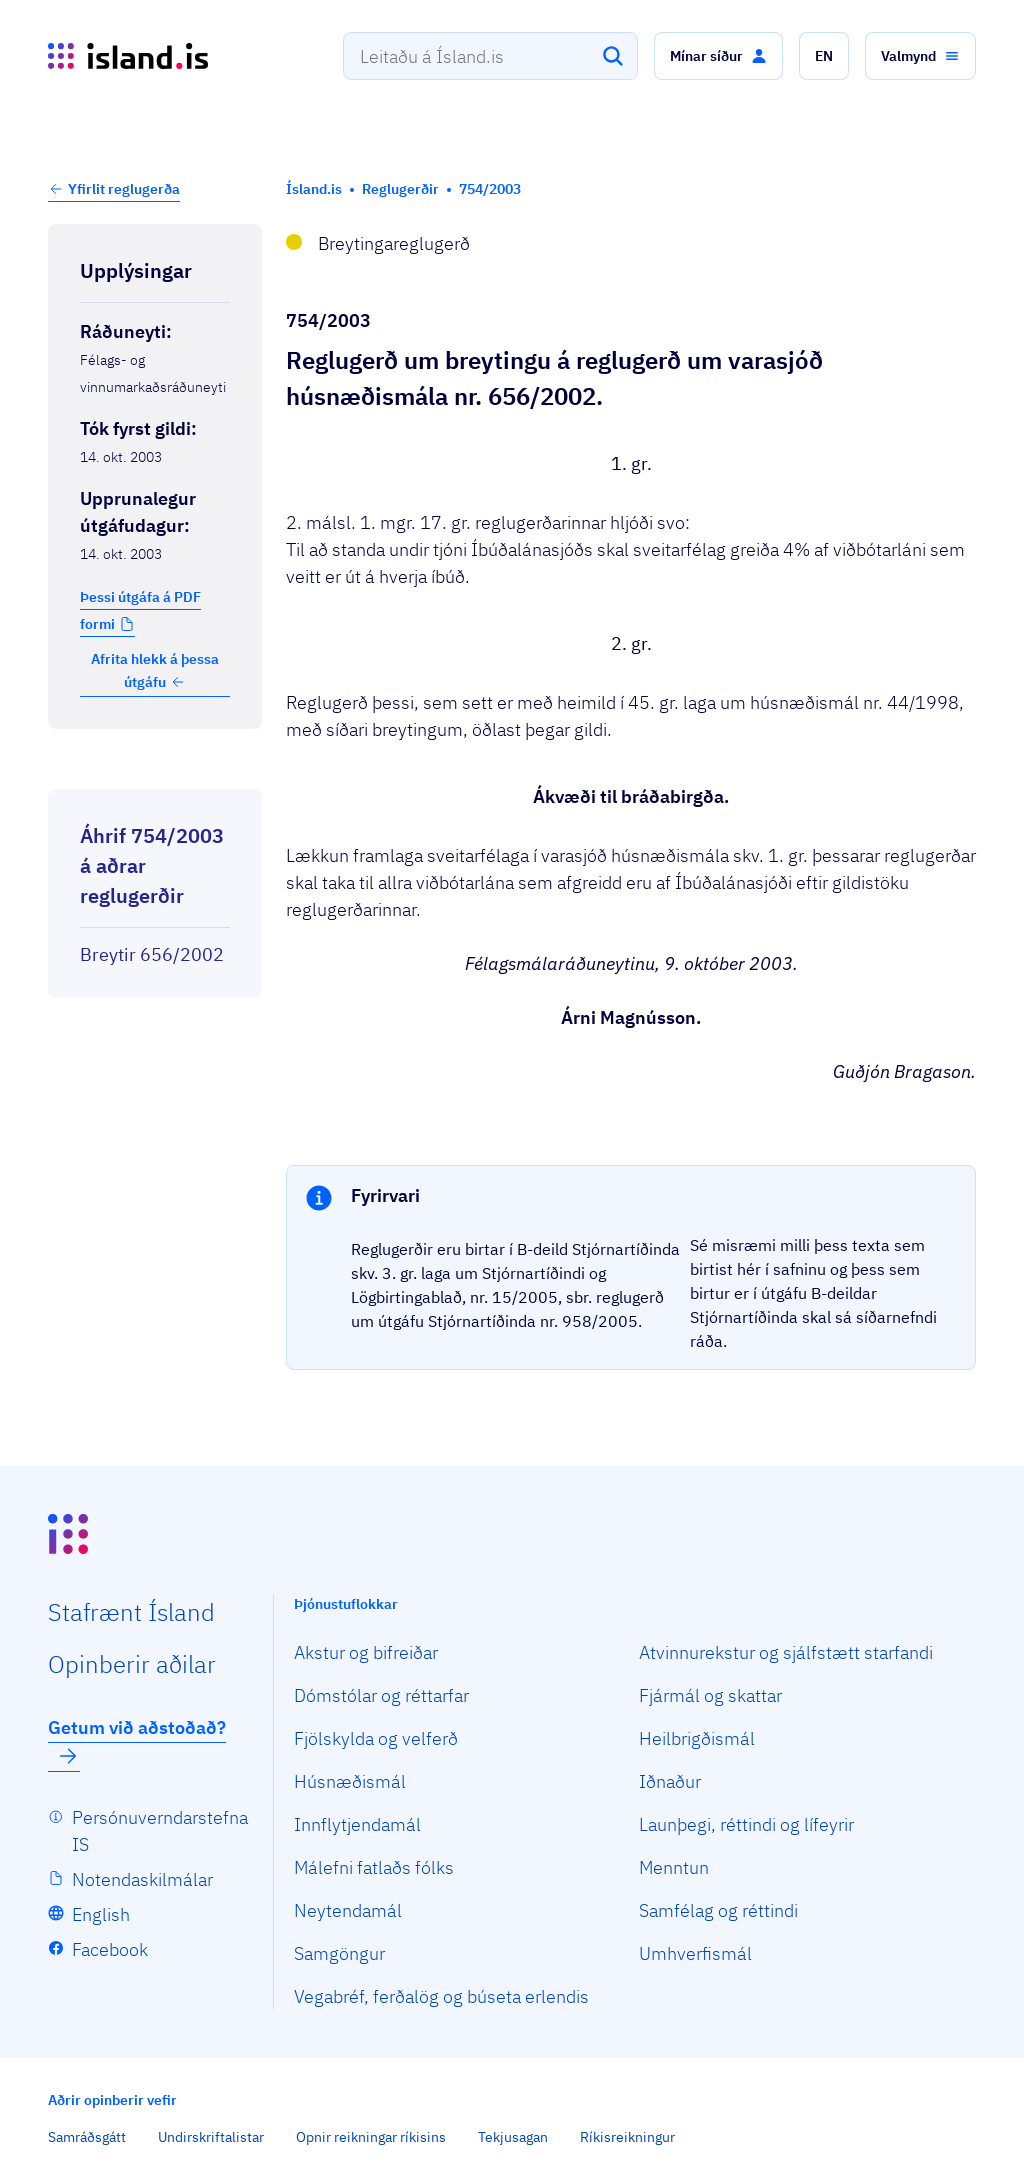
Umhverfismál (695, 1953)
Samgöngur (339, 1953)
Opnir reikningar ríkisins (371, 2137)
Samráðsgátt (87, 2137)
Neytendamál (348, 1910)
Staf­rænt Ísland (131, 1612)
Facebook (110, 1949)
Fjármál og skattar (710, 1695)
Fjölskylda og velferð (376, 1738)
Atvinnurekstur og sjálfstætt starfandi (786, 1652)
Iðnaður (670, 1781)
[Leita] (613, 56)
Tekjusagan (513, 2137)
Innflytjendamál (357, 1824)
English (101, 1914)
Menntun (674, 1867)
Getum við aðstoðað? (137, 1742)
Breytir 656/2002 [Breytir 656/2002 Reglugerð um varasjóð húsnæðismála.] (152, 954)
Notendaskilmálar (142, 1879)
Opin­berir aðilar (132, 1664)
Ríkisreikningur (627, 2137)
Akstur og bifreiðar (366, 1652)
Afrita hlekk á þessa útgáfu (155, 670)
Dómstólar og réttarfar (381, 1695)
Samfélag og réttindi (718, 1910)
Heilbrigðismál (697, 1738)
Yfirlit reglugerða (124, 189)
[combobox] (490, 56)
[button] (718, 56)
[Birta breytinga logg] (155, 771)
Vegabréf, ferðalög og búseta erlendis (441, 1996)
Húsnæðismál (350, 1781)
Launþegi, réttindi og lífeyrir (746, 1824)
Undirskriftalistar (211, 2137)
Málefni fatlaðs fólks (374, 1867)
